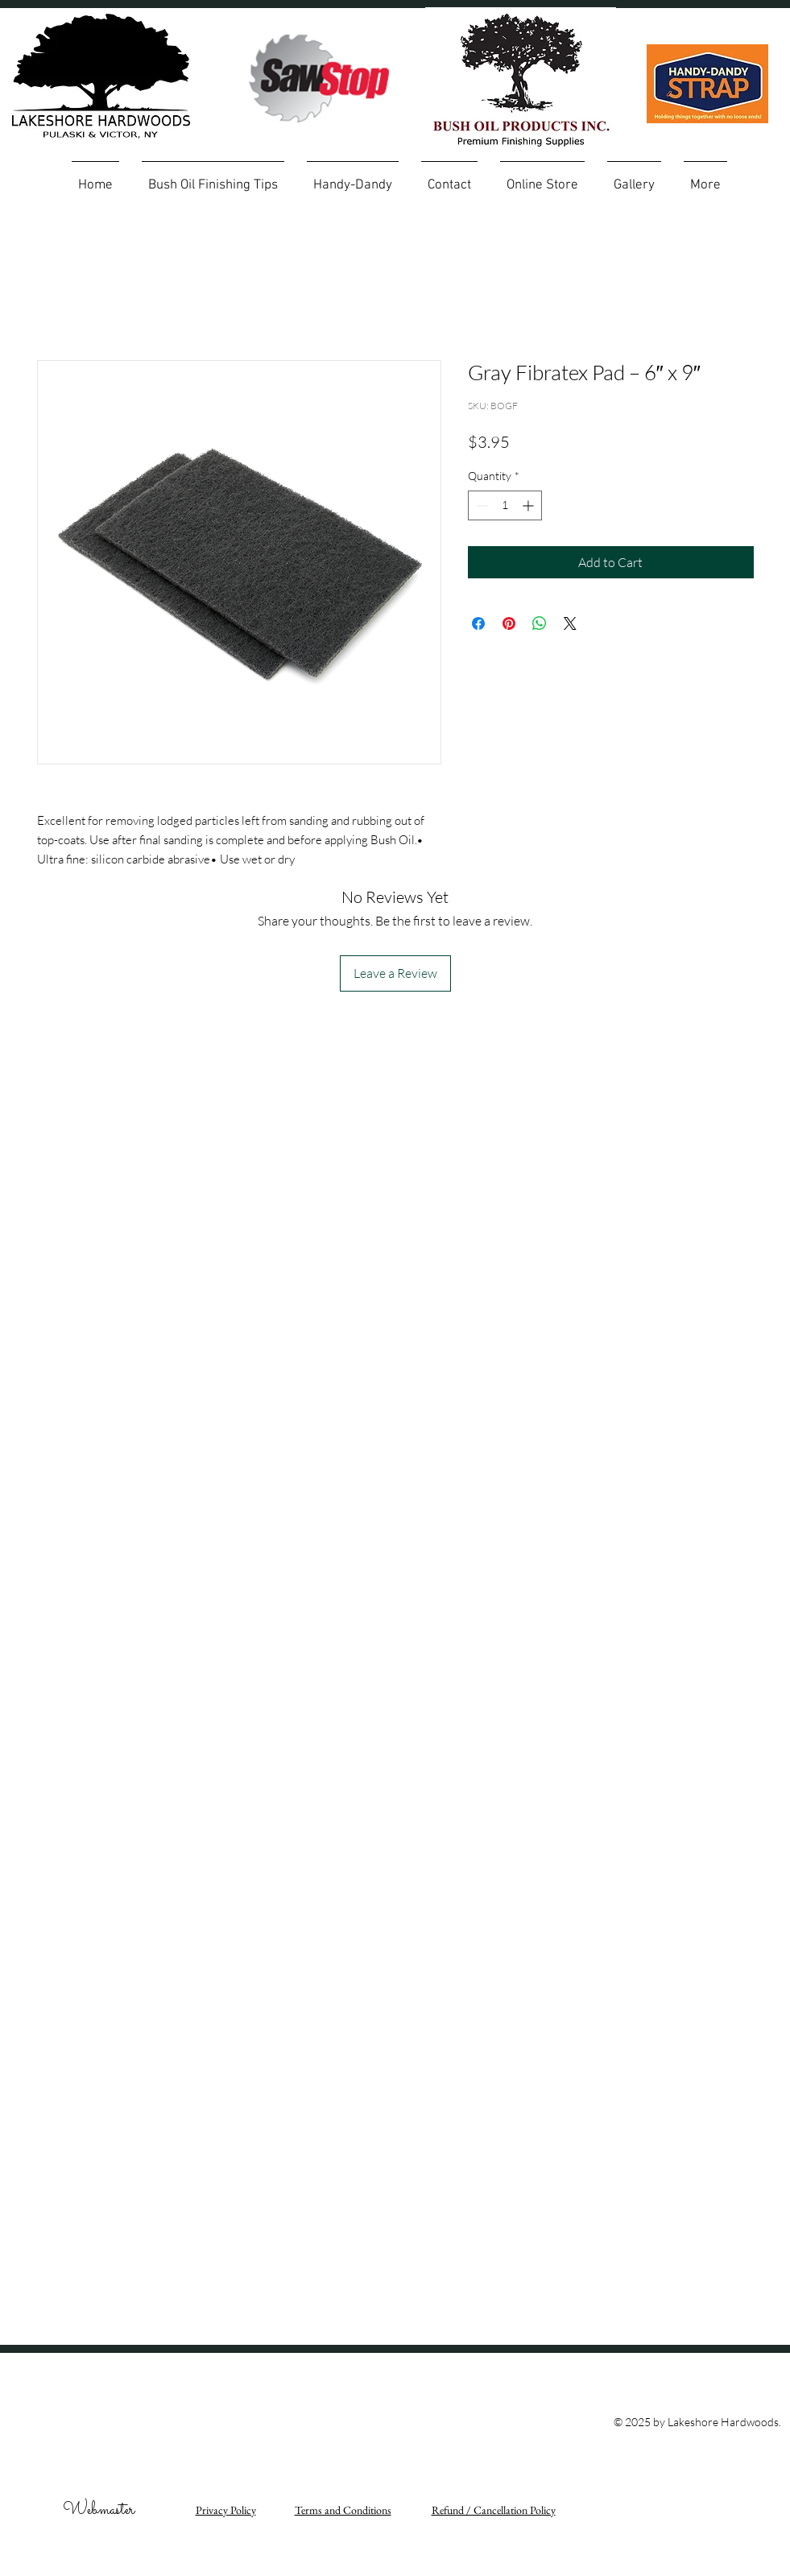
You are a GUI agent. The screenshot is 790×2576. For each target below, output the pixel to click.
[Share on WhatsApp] (539, 623)
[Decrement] (480, 505)
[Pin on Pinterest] (509, 623)
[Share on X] (570, 623)
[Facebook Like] (699, 2362)
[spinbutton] (504, 505)
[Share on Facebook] (478, 623)
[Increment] (529, 505)
